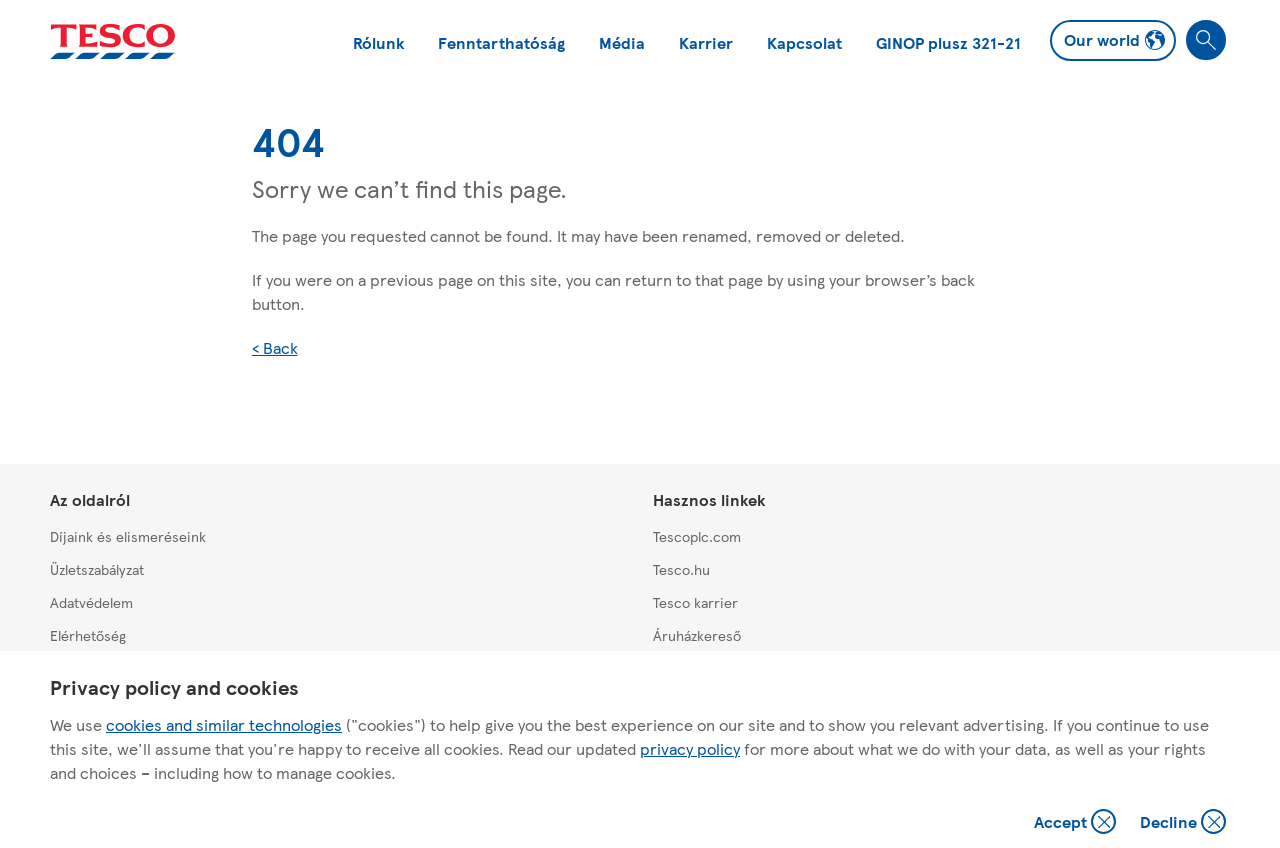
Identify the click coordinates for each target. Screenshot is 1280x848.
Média (622, 42)
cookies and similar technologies (224, 724)
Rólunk (378, 42)
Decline (1184, 823)
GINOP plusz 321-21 (948, 42)
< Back (275, 347)
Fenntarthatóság (501, 42)
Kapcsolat (804, 42)
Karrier (706, 42)
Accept (1077, 823)
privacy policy (690, 748)
